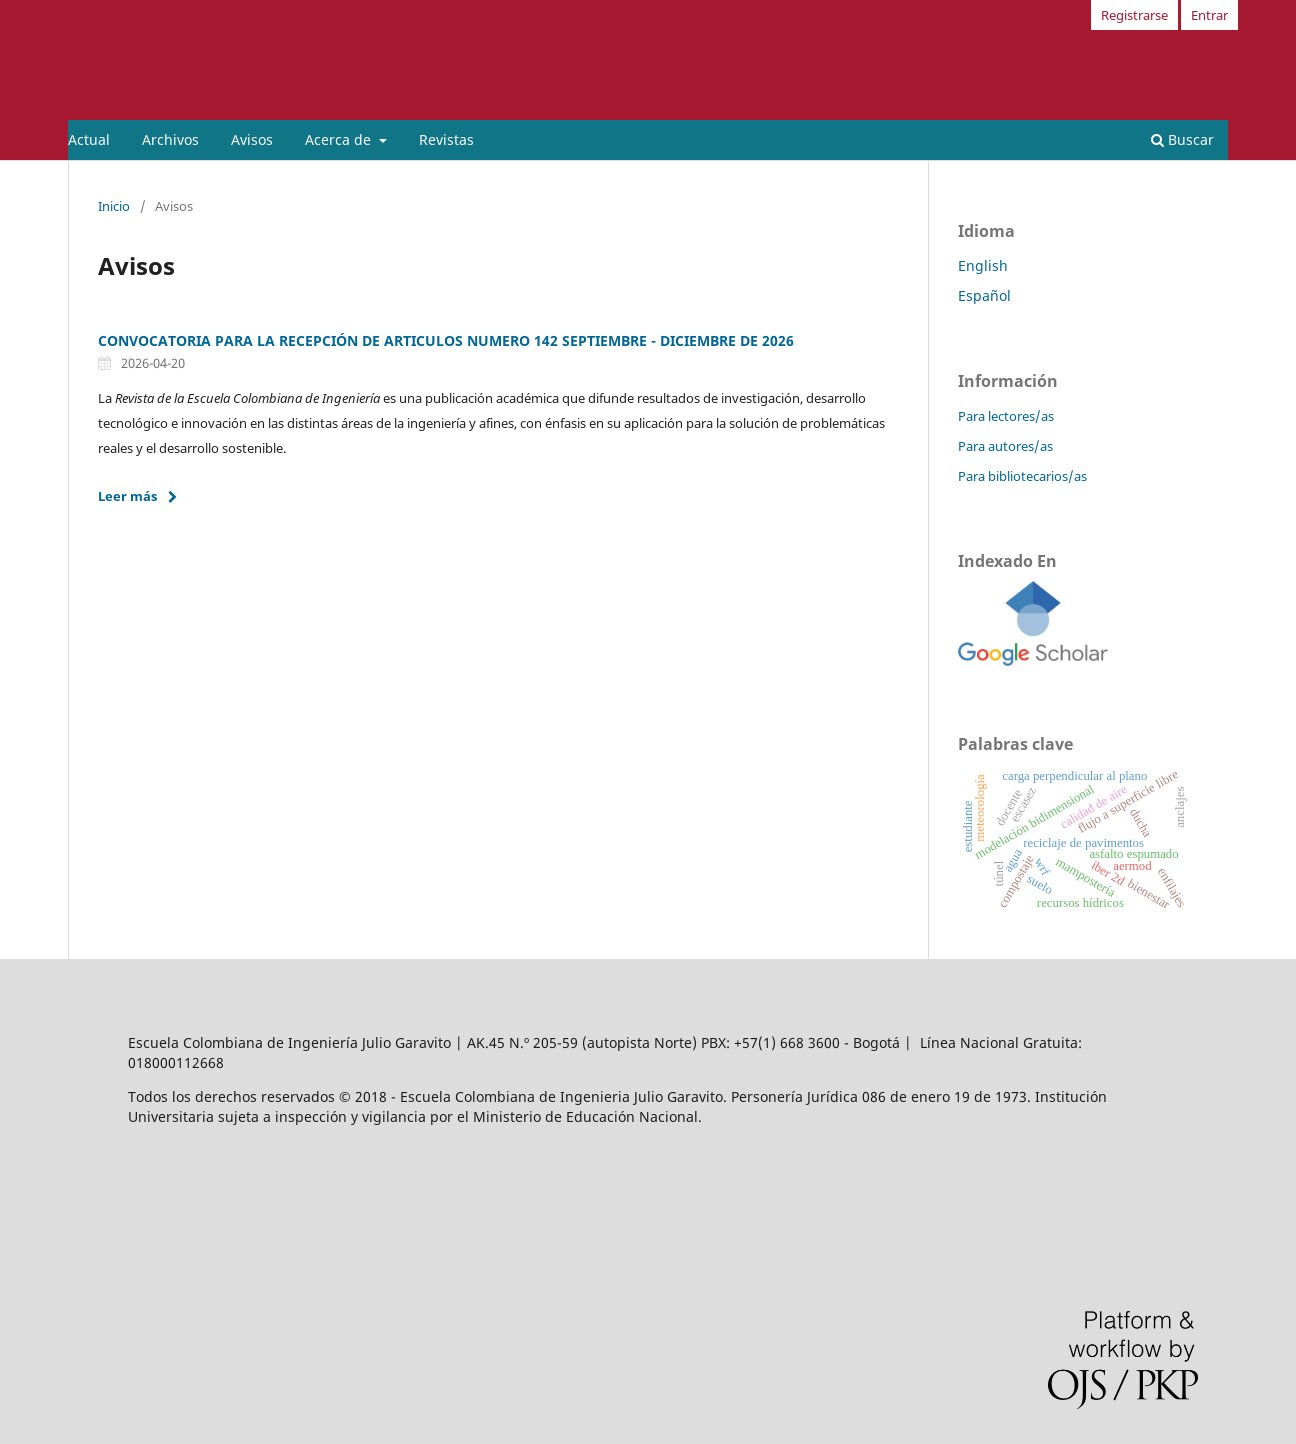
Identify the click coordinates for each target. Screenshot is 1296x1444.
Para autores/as (1005, 446)
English (983, 265)
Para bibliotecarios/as (1022, 476)
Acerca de (340, 139)
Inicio (114, 206)
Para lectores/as (1006, 416)
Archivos (170, 139)
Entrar (1209, 15)
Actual (89, 139)
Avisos (252, 139)
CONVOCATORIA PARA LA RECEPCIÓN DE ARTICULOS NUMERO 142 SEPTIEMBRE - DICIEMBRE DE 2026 (446, 340)
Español (984, 295)
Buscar (1182, 139)
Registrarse (1134, 15)
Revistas (446, 139)
